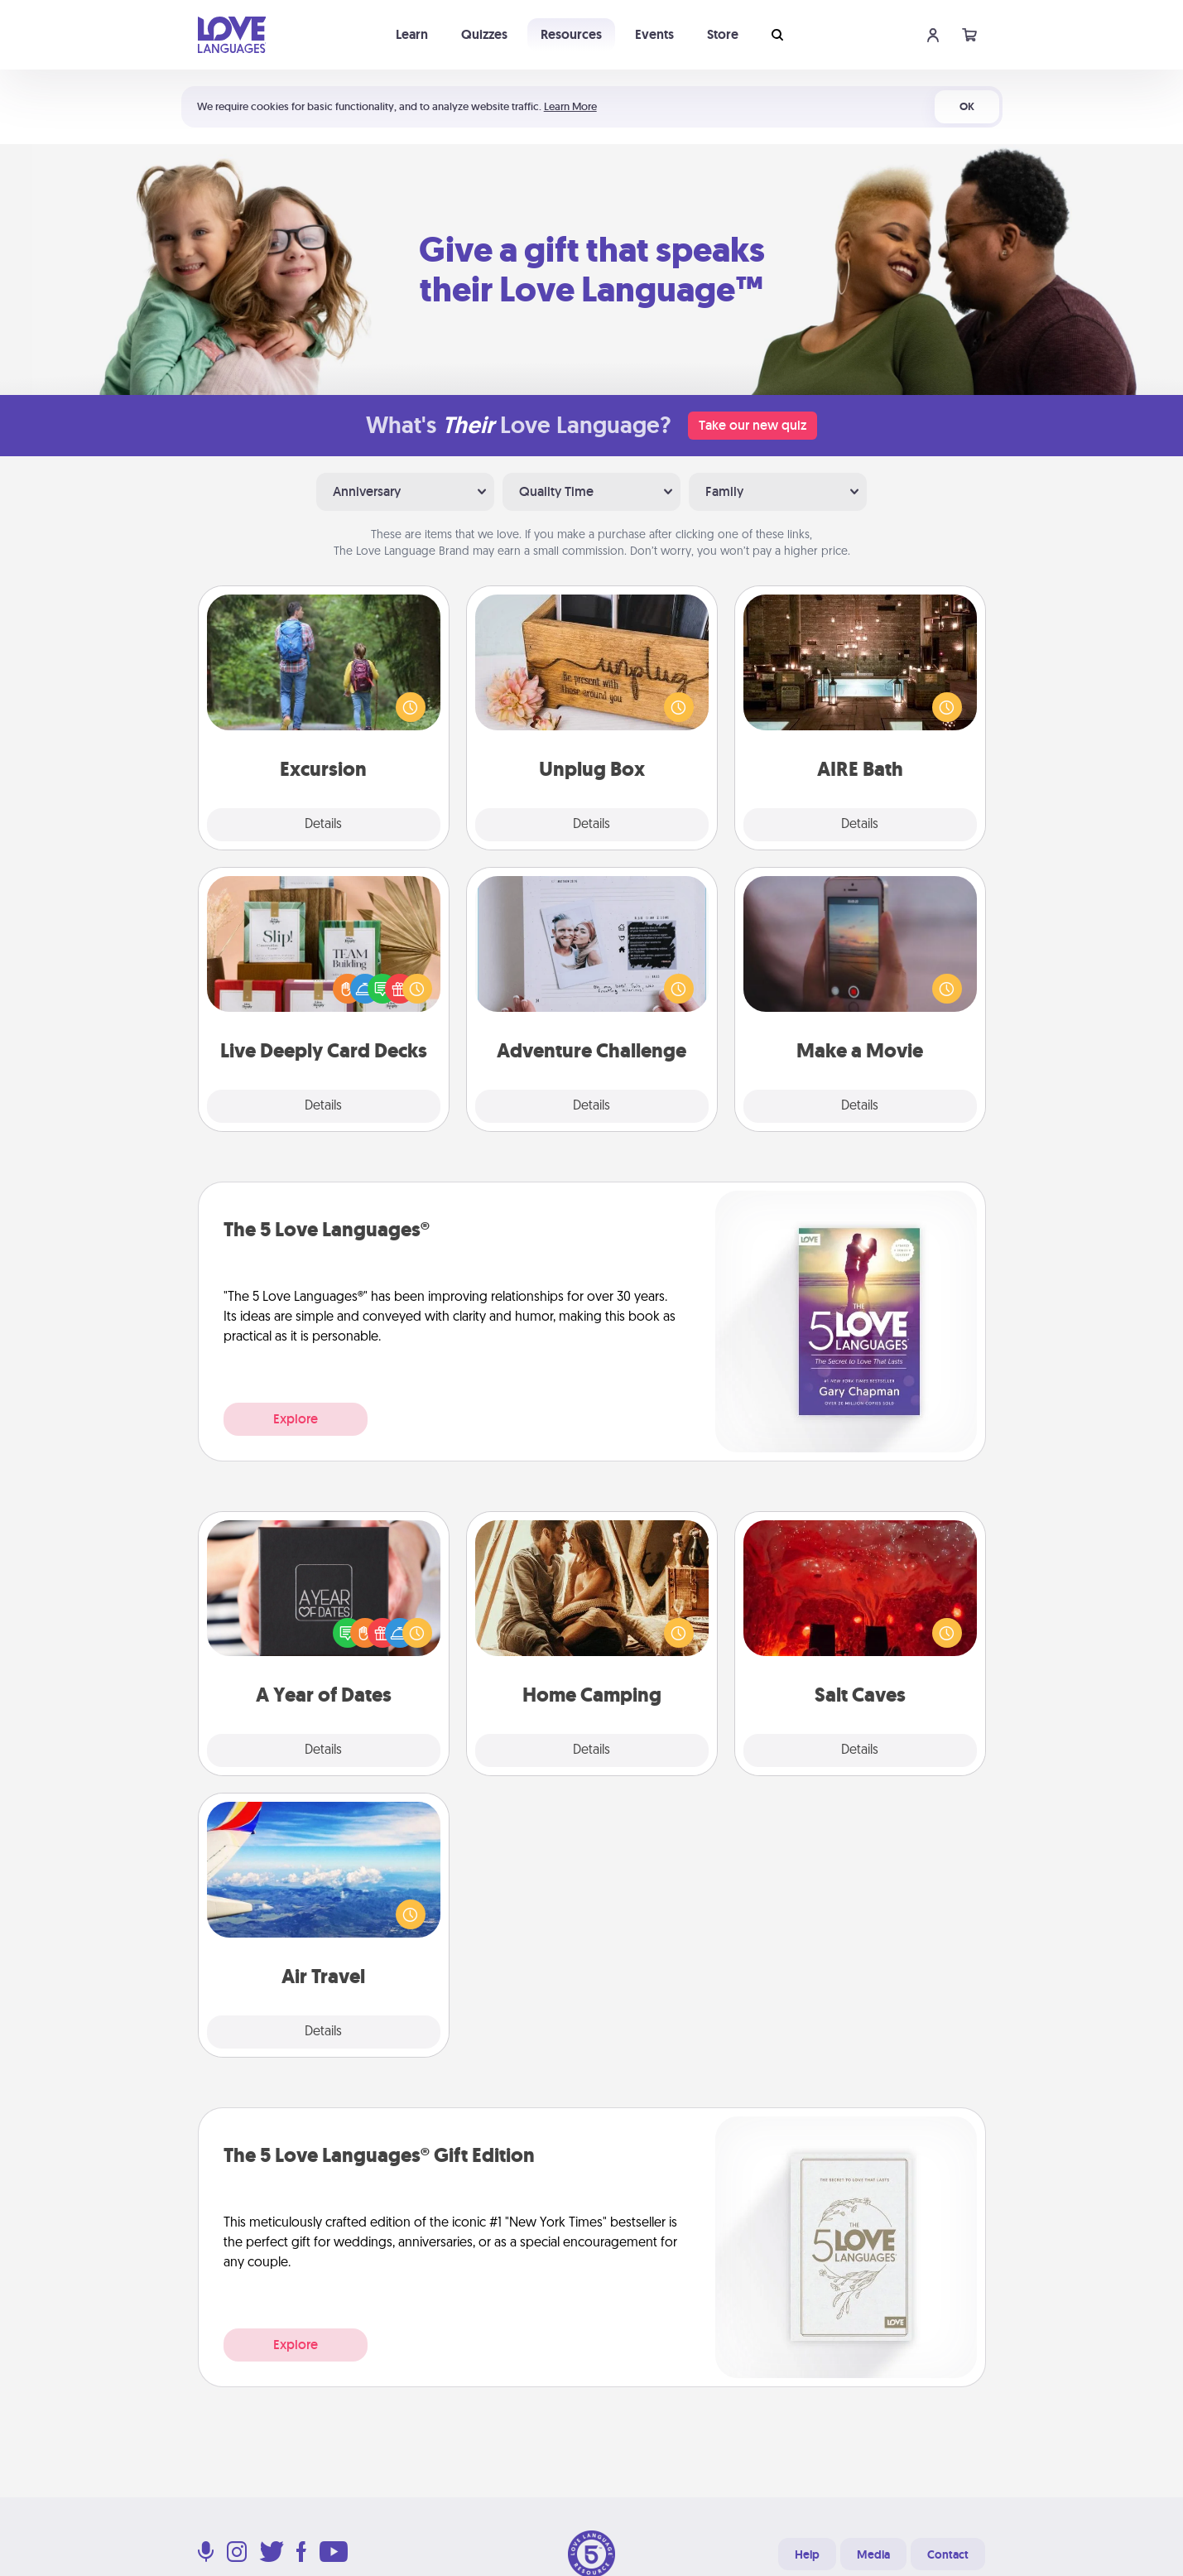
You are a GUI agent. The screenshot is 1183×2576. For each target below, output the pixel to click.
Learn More (570, 106)
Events (654, 34)
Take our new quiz (752, 425)
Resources (571, 34)
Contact (948, 2554)
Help (807, 2554)
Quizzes (484, 34)
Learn (412, 34)
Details (323, 824)
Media (873, 2554)
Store (722, 34)
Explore (295, 1419)
